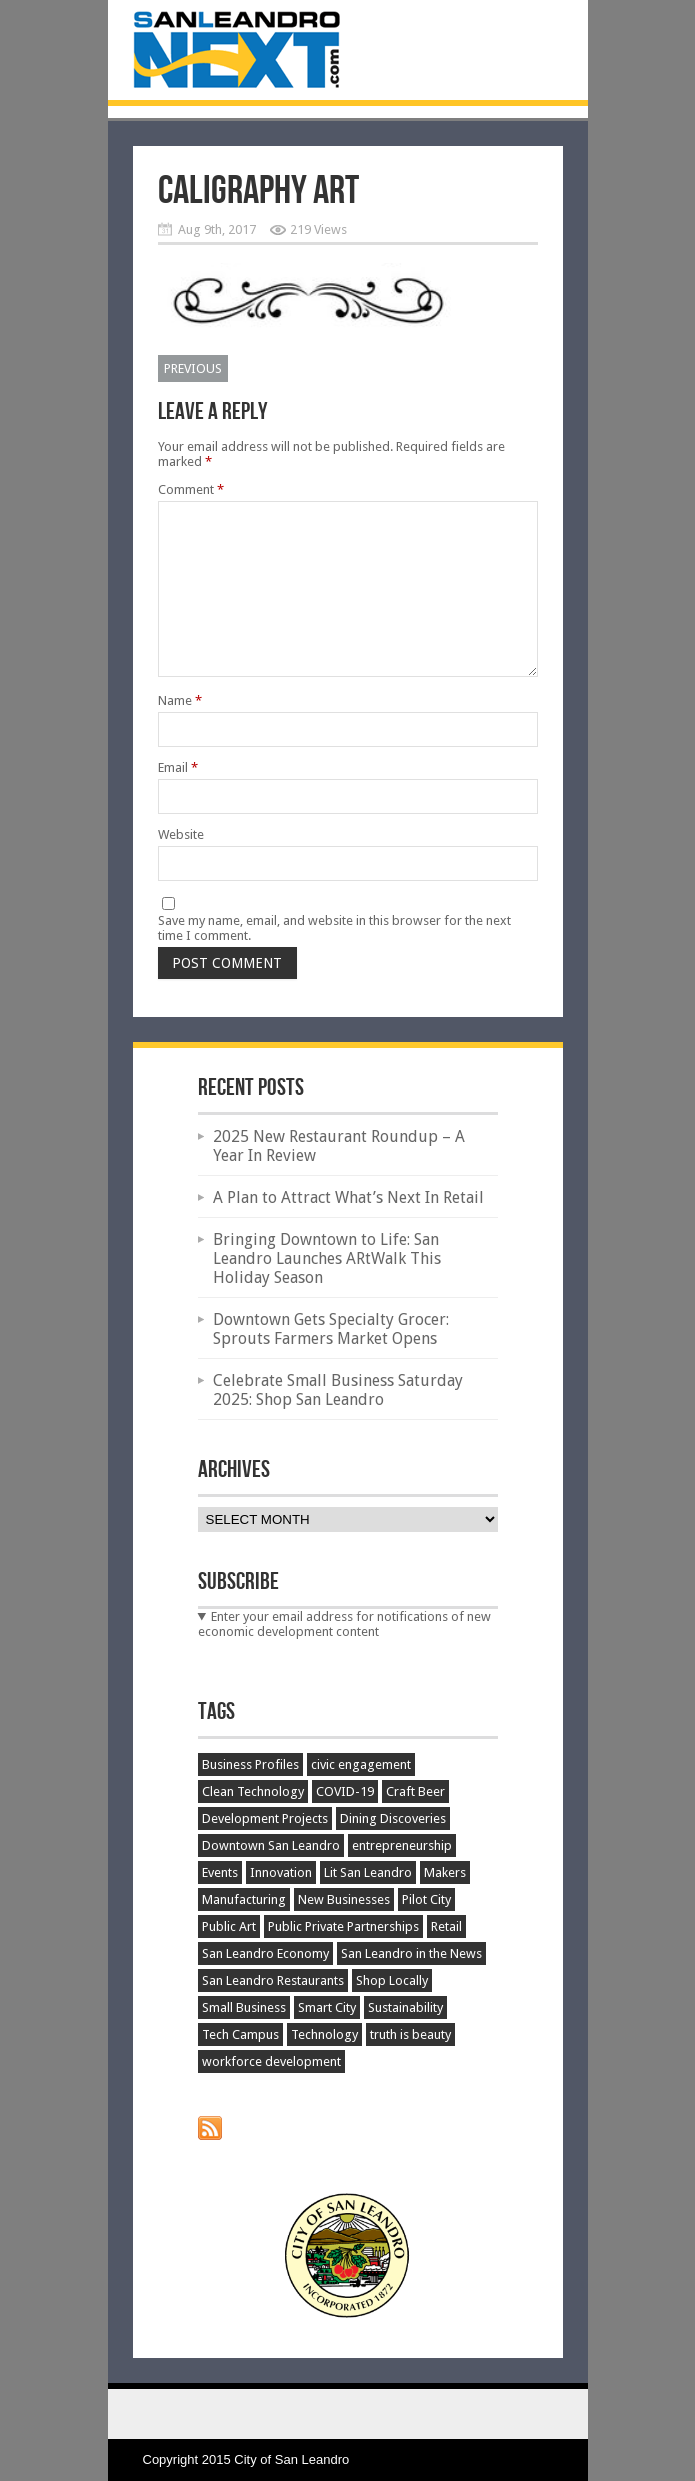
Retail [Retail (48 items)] (446, 1926)
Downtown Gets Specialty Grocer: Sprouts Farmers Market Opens (331, 1329)
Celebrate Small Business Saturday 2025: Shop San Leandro (338, 1390)
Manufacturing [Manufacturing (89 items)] (244, 1899)
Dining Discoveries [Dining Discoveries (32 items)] (393, 1818)
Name (180, 700)
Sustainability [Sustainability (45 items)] (405, 2007)
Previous (193, 368)
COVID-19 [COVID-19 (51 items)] (345, 1791)
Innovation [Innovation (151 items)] (281, 1872)
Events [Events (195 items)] (220, 1872)
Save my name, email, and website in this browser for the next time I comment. (334, 928)
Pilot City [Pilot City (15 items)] (426, 1899)
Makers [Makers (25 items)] (445, 1872)
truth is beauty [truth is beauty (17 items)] (410, 2034)
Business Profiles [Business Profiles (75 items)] (250, 1764)
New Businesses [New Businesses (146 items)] (344, 1899)
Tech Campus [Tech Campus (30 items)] (240, 2034)
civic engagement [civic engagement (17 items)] (361, 1764)
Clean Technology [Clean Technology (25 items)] (253, 1791)
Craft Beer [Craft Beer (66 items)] (415, 1791)
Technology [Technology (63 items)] (324, 2034)
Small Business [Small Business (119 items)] (244, 2007)
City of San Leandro (291, 2459)
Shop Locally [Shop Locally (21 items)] (392, 1980)
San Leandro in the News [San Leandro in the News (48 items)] (411, 1953)
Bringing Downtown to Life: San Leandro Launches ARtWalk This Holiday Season (327, 1258)
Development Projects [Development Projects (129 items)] (265, 1818)
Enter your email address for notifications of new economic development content (345, 1624)
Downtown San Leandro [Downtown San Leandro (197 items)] (271, 1845)
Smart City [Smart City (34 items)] (327, 2007)
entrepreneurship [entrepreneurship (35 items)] (402, 1845)
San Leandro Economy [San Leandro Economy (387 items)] (265, 1953)
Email (178, 767)
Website (181, 834)
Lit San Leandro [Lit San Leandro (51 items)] (368, 1872)
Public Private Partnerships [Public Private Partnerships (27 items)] (343, 1926)
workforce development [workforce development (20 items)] (271, 2061)
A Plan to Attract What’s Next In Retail (348, 1197)
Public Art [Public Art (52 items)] (229, 1926)
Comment (191, 489)
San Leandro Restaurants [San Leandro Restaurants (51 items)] (273, 1980)
